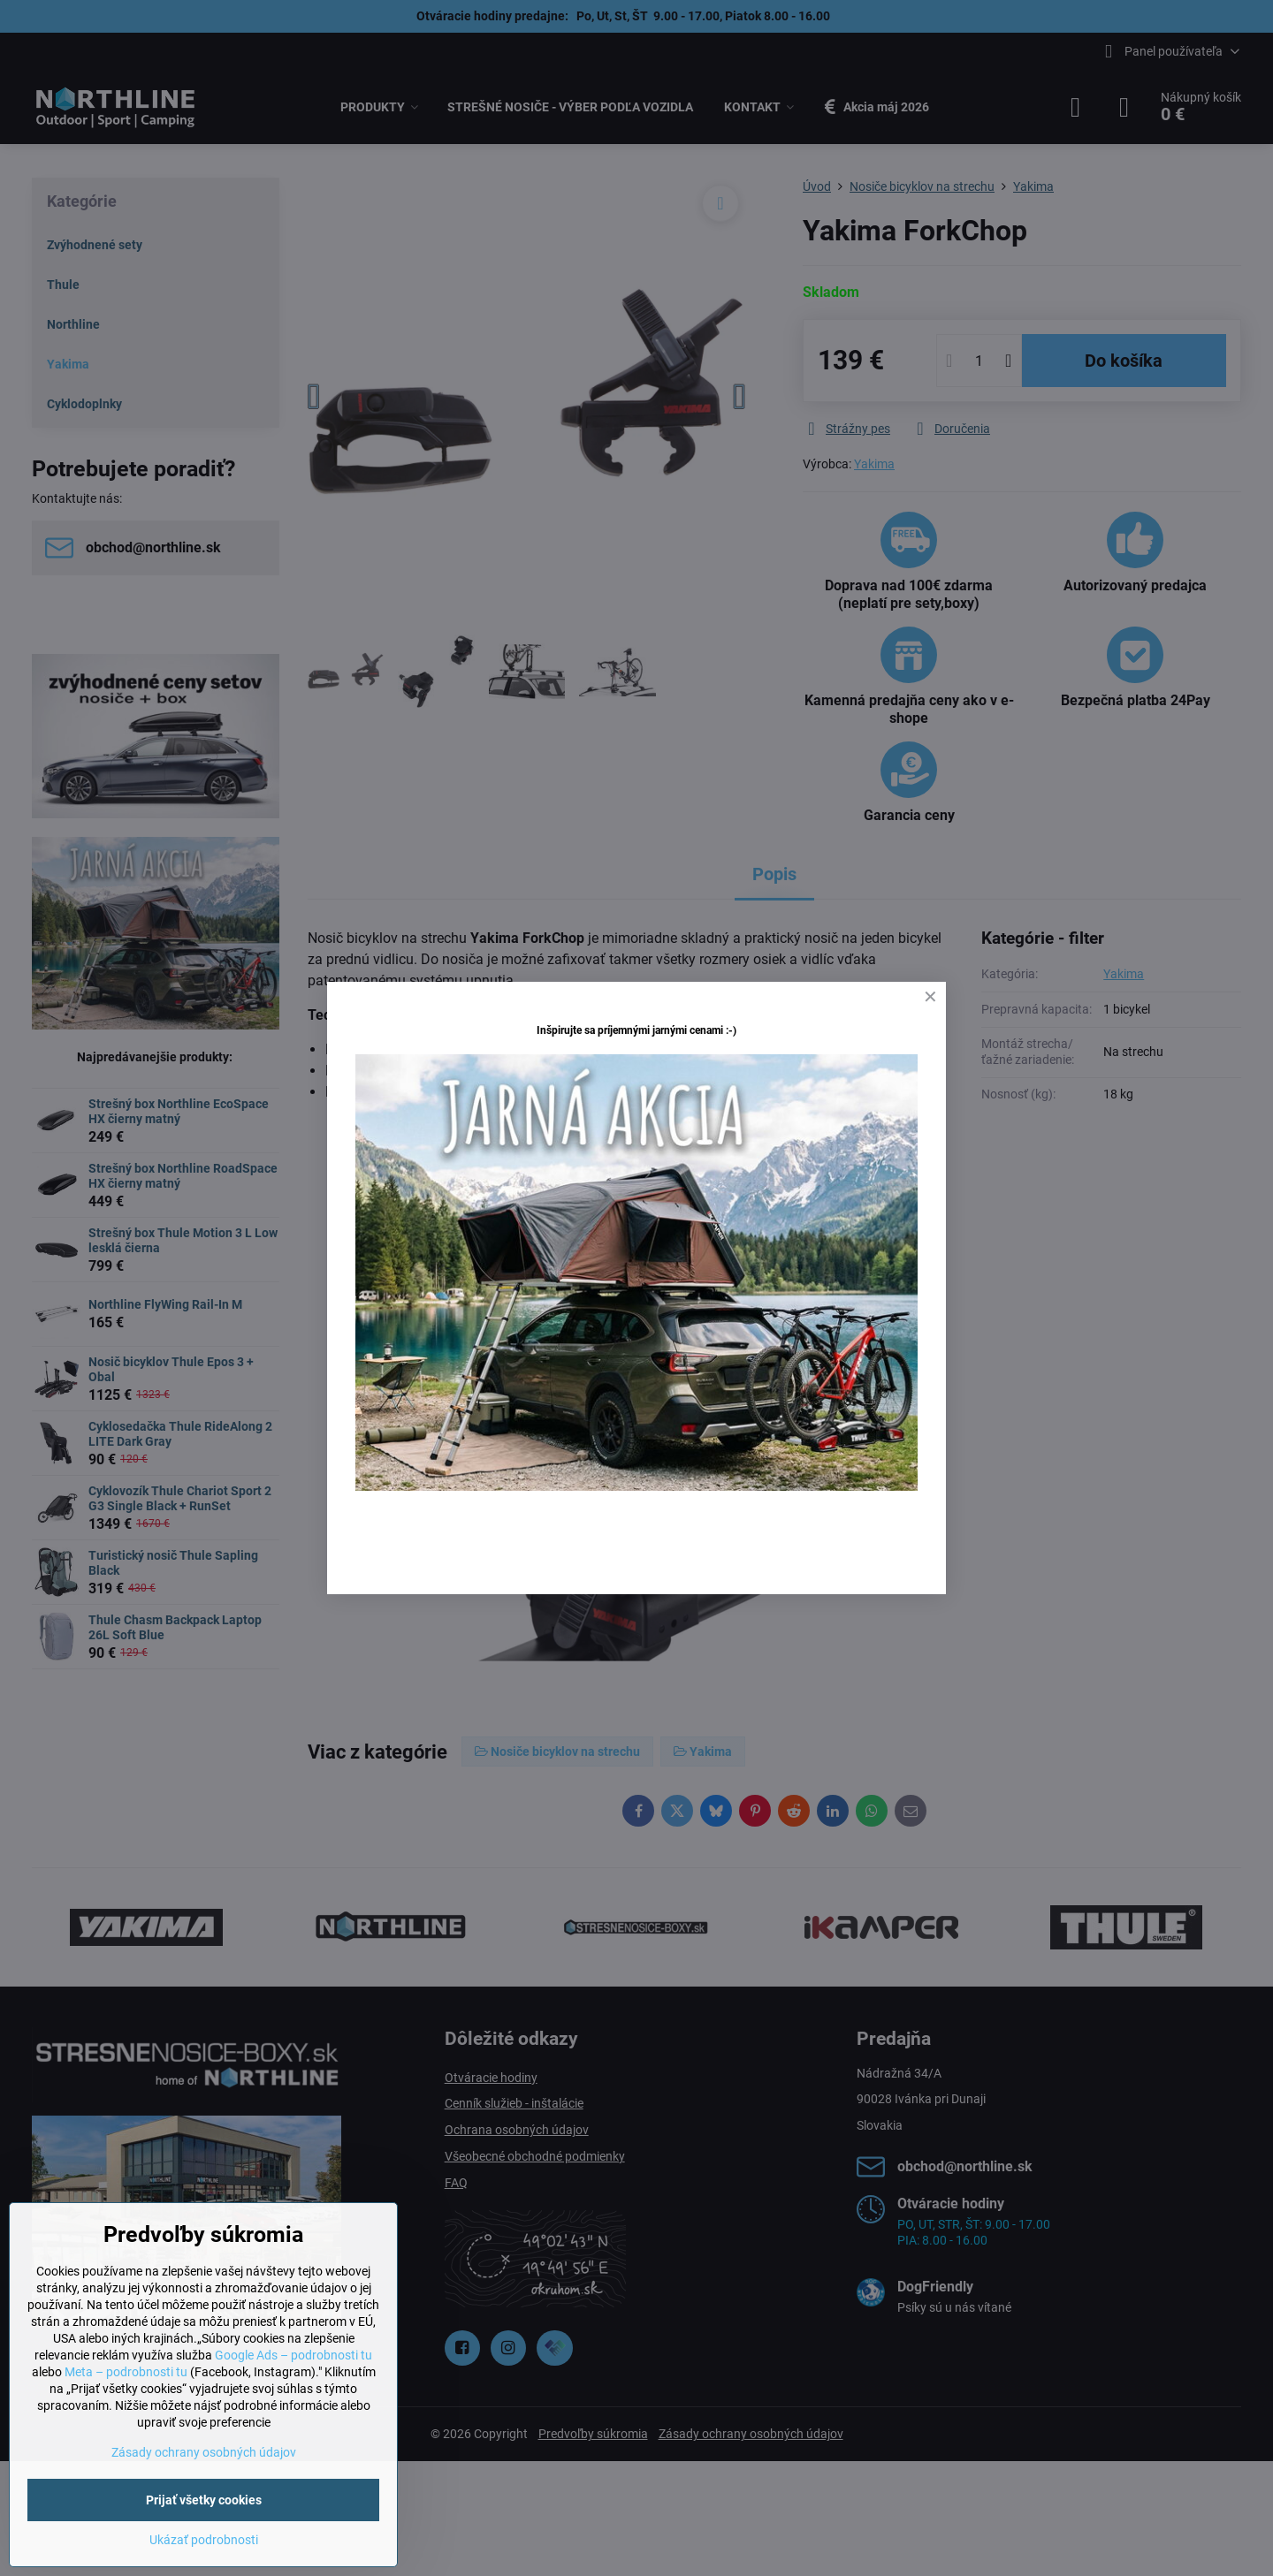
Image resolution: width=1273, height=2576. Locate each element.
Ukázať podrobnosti (203, 2540)
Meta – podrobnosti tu (126, 2372)
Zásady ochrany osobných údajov (203, 2452)
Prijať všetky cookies (204, 2500)
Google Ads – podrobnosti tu (293, 2355)
